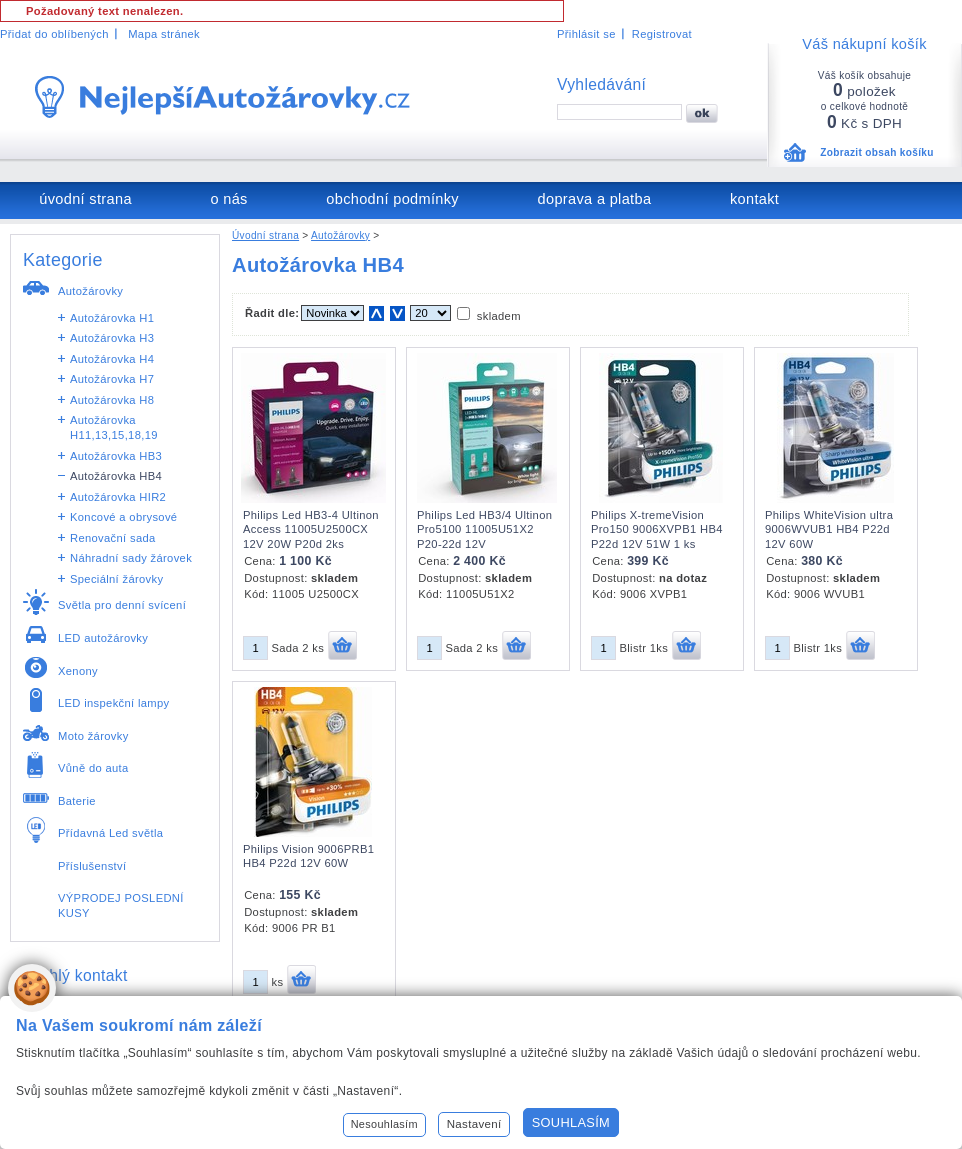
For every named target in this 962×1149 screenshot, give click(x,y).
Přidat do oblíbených (54, 34)
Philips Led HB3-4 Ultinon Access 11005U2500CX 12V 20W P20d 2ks (311, 529)
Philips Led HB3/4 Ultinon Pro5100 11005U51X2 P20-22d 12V (484, 529)
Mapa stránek (164, 34)
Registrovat (662, 34)
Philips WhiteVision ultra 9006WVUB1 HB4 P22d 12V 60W (829, 529)
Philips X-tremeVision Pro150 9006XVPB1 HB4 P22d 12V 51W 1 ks (657, 529)
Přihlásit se (586, 34)
